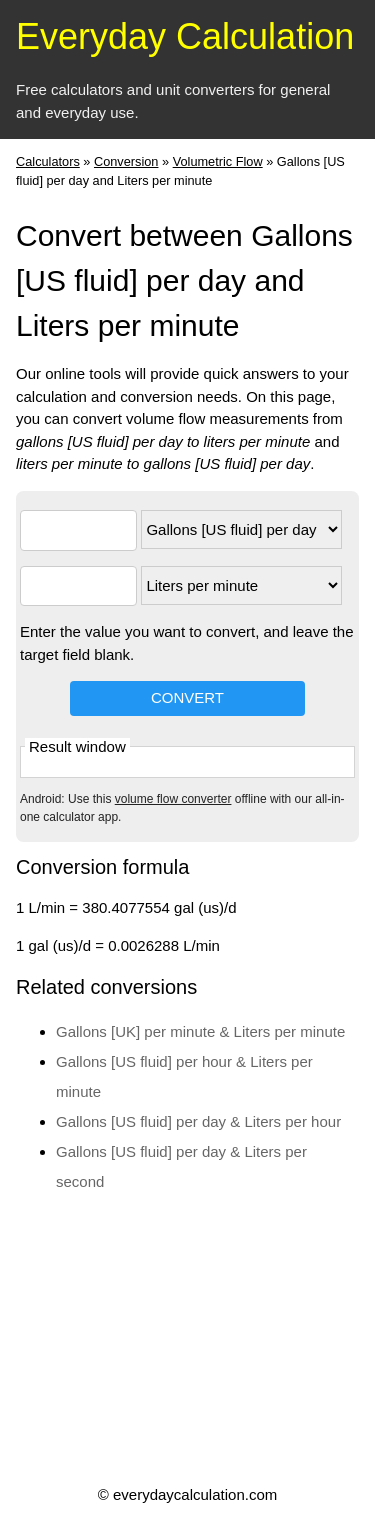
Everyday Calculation (185, 36)
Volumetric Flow (218, 161)
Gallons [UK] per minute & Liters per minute (200, 1031)
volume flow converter (173, 799)
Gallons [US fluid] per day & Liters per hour (198, 1121)
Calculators (48, 161)
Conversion (126, 161)
